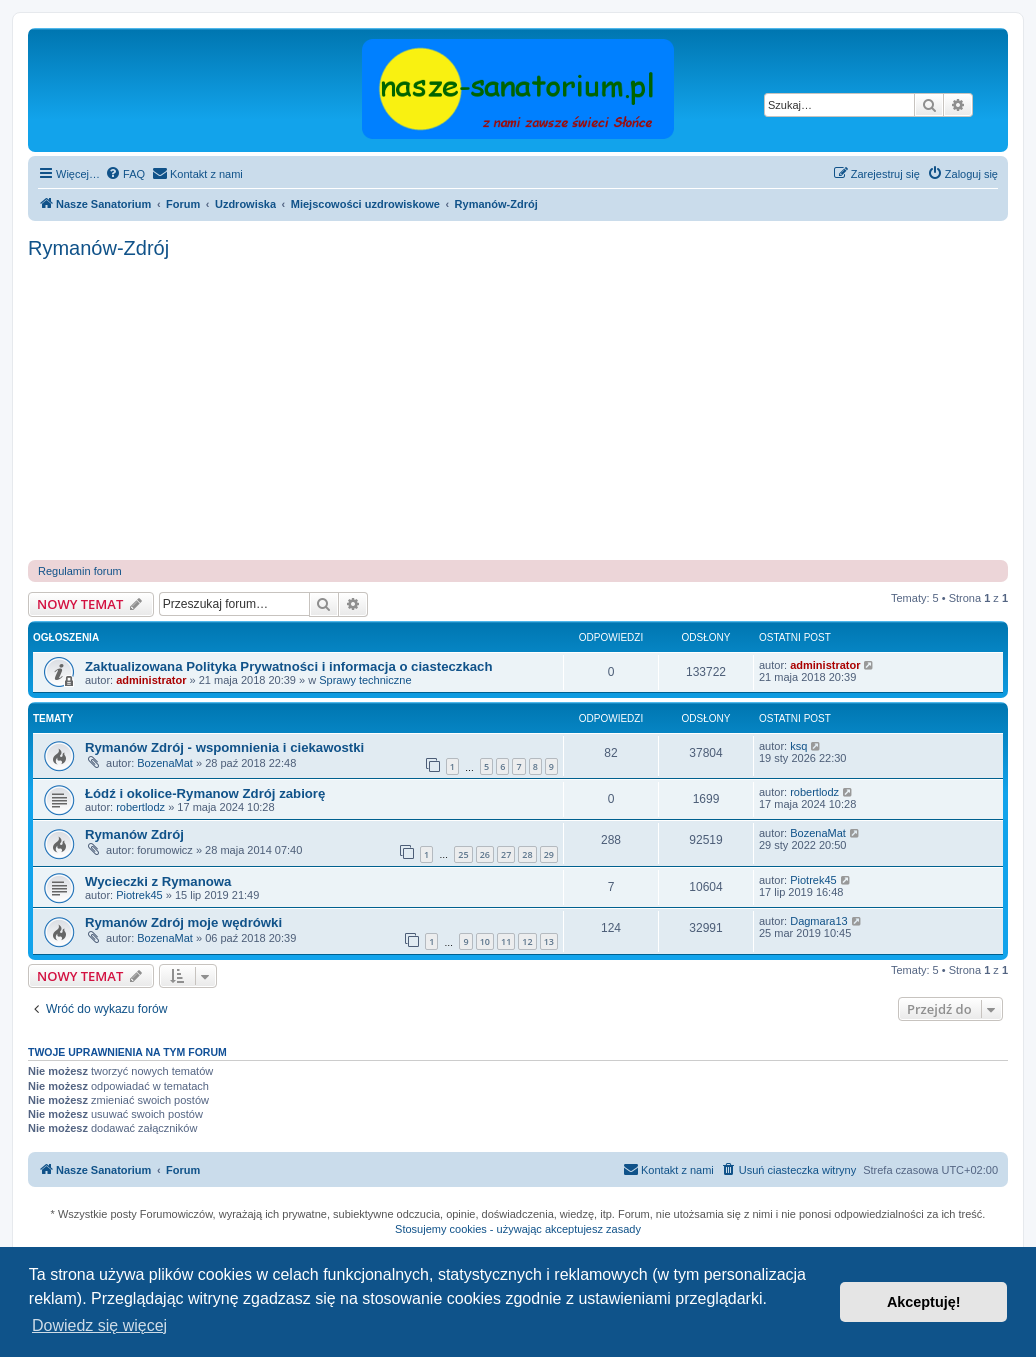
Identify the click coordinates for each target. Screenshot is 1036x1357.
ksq (798, 746)
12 (527, 941)
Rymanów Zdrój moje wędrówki (183, 922)
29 (549, 854)
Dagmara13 (818, 921)
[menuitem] (125, 174)
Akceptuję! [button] (924, 1302)
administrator (151, 680)
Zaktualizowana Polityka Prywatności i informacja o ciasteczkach (289, 666)
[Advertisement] (532, 410)
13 (549, 941)
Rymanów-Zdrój (98, 248)
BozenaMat (165, 763)
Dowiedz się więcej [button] (99, 1325)
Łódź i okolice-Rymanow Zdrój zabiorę (205, 793)
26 (485, 854)
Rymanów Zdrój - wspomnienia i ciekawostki (224, 747)
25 (463, 854)
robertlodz (140, 807)
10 (485, 941)
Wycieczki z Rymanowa (158, 881)
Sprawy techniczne (365, 680)
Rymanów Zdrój (134, 834)
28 (527, 854)
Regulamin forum (80, 571)
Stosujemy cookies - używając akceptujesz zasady (518, 1229)
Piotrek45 (139, 895)
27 (506, 854)
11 (506, 941)
